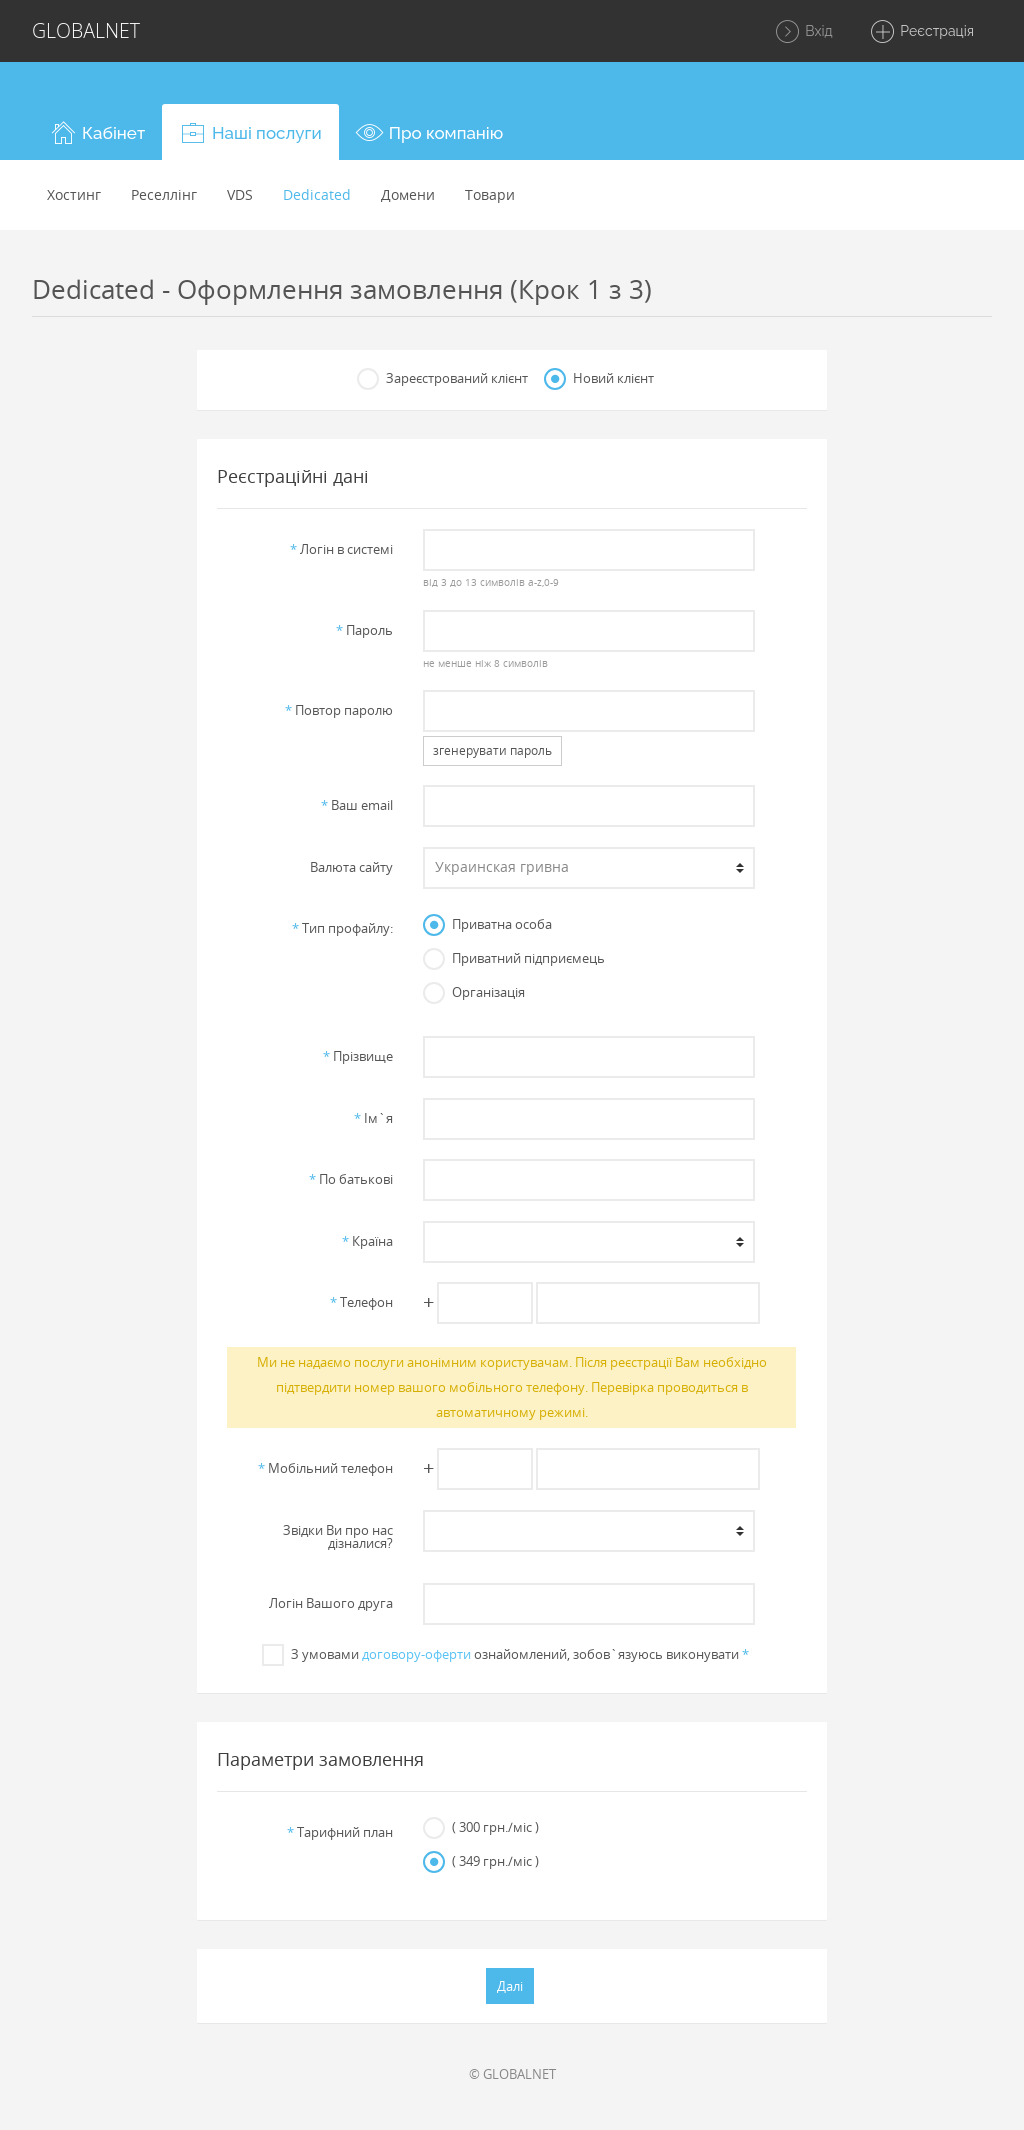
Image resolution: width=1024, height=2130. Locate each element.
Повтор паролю (339, 710)
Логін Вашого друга (331, 1603)
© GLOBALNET (512, 2074)
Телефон (361, 1302)
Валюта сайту (351, 867)
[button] (97, 132)
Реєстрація (921, 32)
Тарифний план (340, 1832)
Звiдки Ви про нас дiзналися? (338, 1536)
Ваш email (357, 805)
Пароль (364, 630)
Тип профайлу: (342, 928)
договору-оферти (416, 1654)
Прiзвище (358, 1056)
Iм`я (373, 1118)
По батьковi (351, 1179)
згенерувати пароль (492, 750)
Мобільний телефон (325, 1468)
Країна (367, 1241)
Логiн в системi (341, 549)
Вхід (803, 32)
